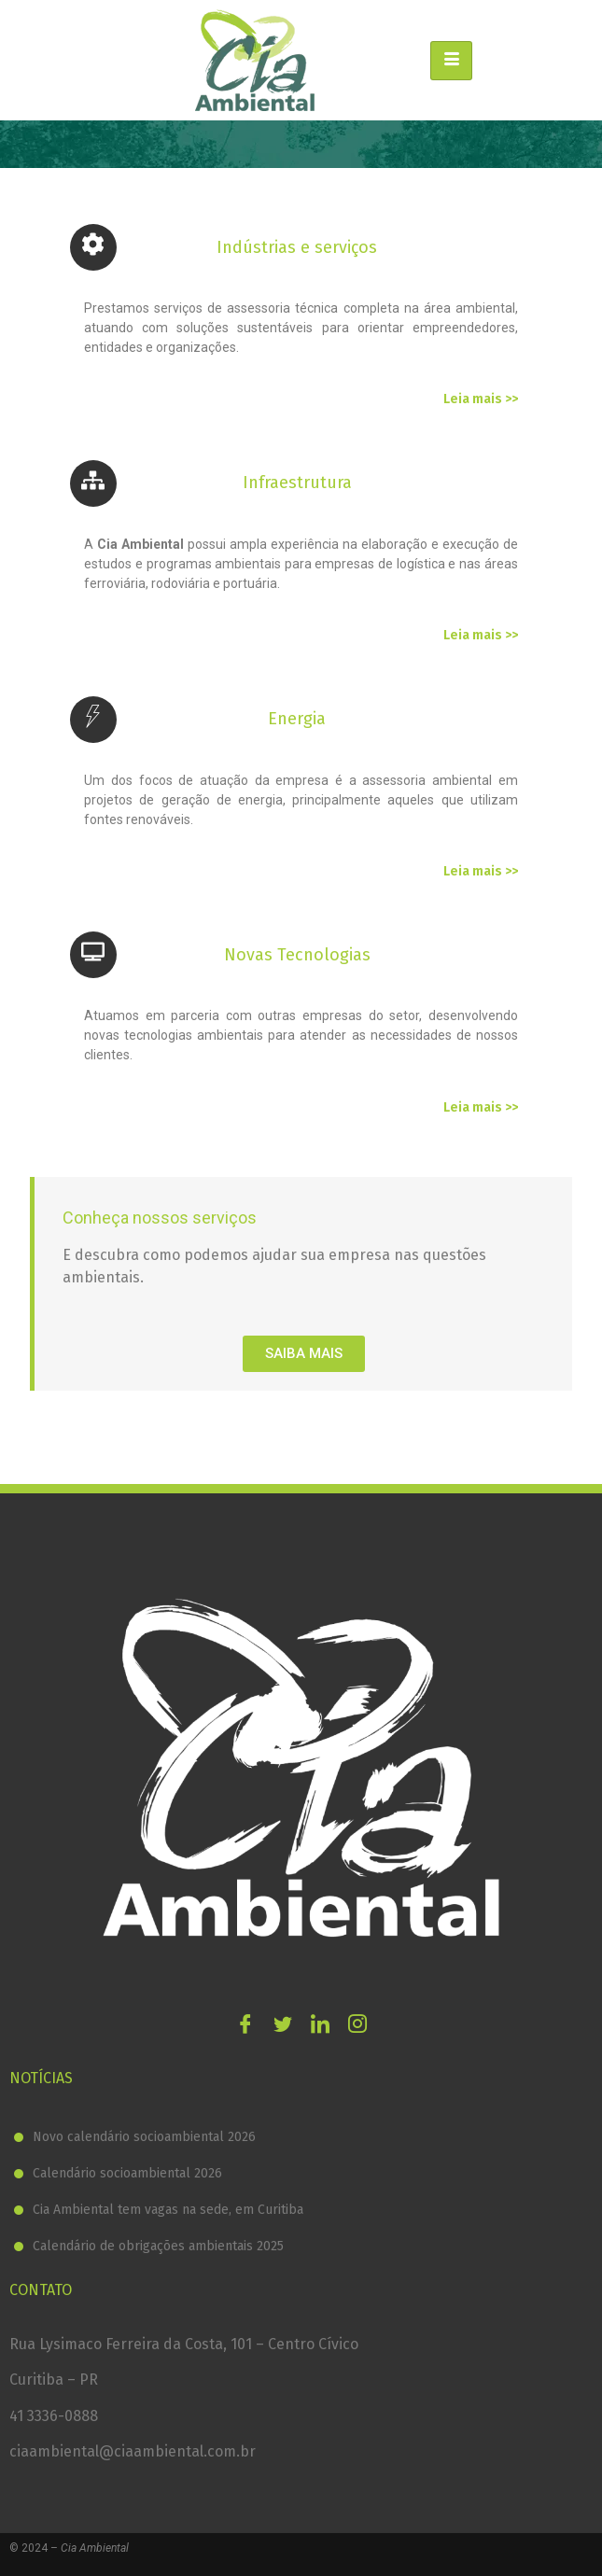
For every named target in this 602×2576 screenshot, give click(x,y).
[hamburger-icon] (451, 60)
